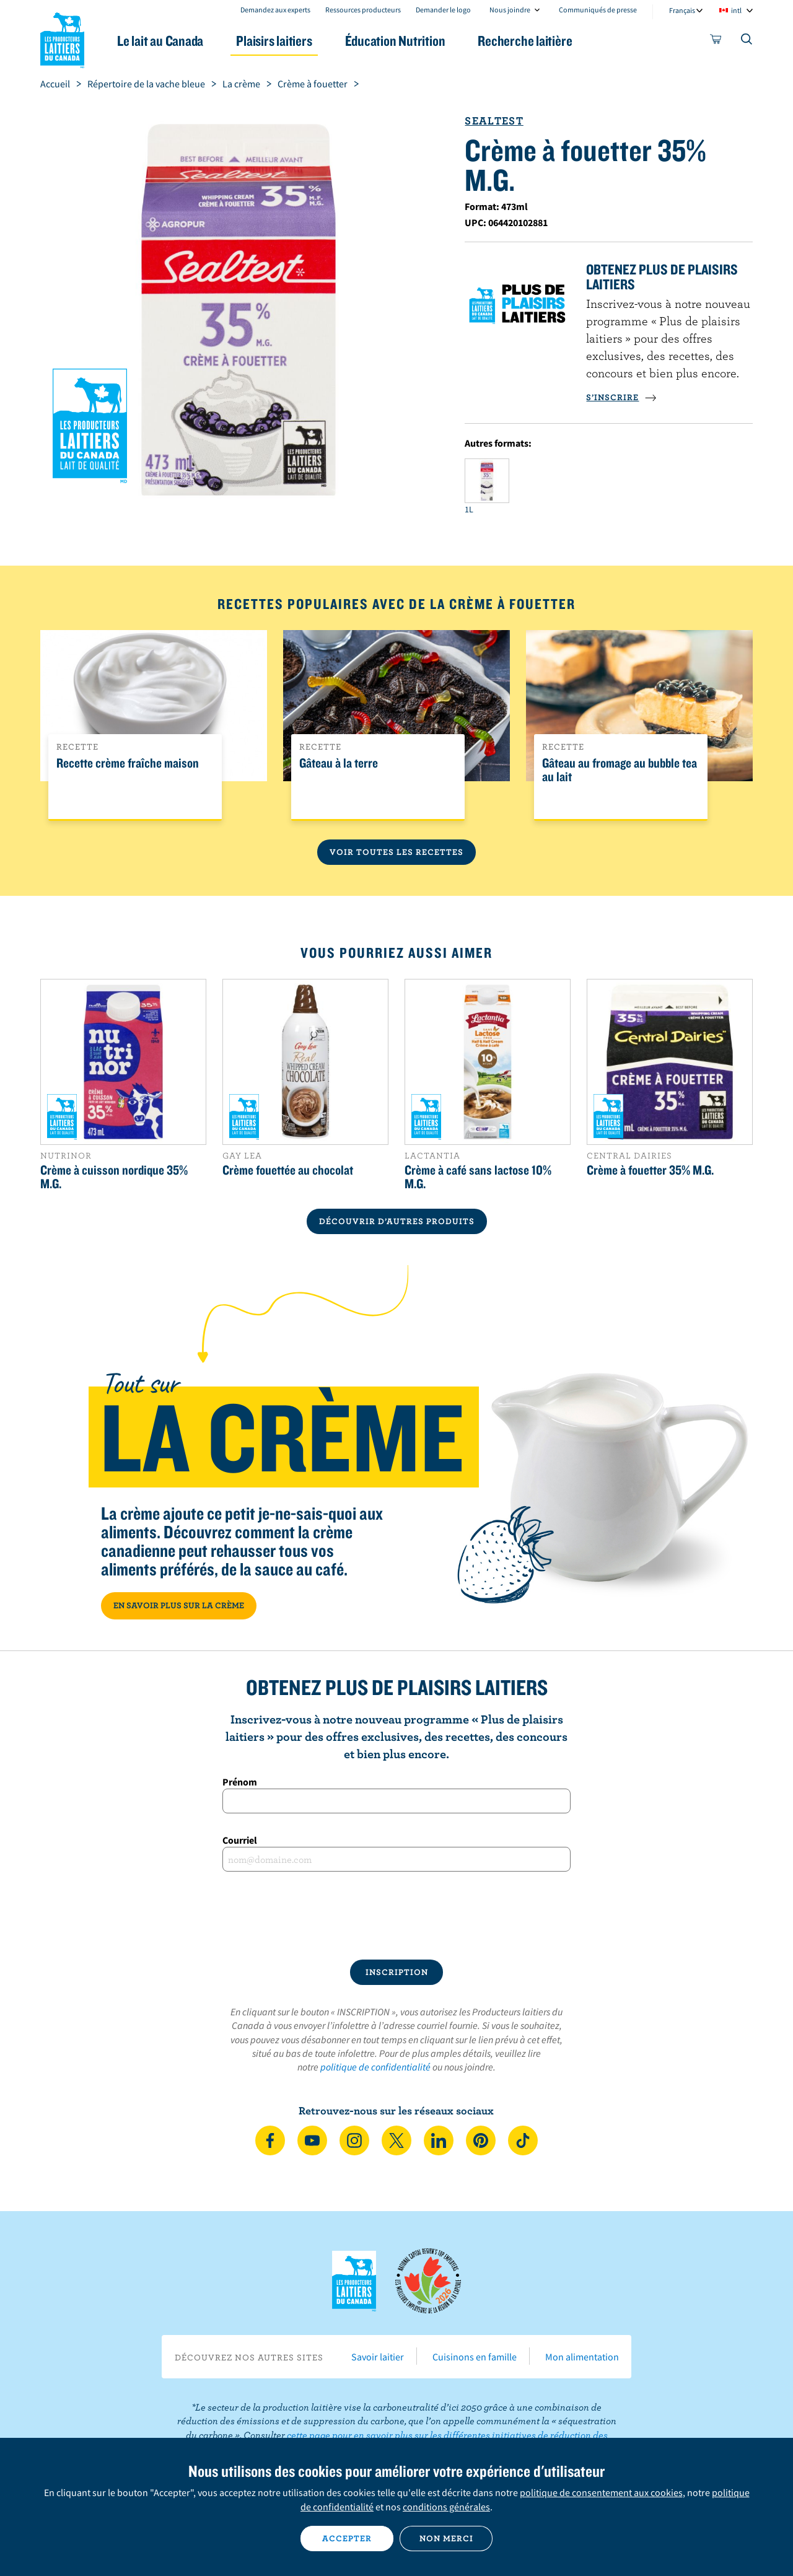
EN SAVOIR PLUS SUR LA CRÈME (178, 1605)
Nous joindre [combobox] (509, 9)
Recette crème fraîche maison (127, 763)
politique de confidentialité (375, 2067)
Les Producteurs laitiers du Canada (62, 37)
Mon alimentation (582, 2356)
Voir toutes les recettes (396, 852)
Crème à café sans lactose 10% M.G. (478, 1176)
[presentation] (396, 1915)
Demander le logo (443, 9)
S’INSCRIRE (621, 397)
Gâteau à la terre (338, 763)
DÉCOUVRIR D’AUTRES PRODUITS (397, 1221)
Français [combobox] (682, 10)
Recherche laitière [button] (525, 41)
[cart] (716, 41)
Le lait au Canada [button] (160, 41)
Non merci (446, 2538)
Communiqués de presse (598, 9)
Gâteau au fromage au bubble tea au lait (619, 770)
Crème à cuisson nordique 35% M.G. (114, 1176)
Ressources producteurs (363, 9)
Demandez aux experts (275, 9)
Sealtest (494, 120)
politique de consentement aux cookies (601, 2492)
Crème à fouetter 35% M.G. (650, 1169)
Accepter (347, 2538)
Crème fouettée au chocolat (287, 1169)
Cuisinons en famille (474, 2356)
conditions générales (446, 2506)
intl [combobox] (736, 10)
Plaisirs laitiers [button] (274, 41)
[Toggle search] (747, 41)
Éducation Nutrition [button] (395, 41)
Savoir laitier (377, 2356)
